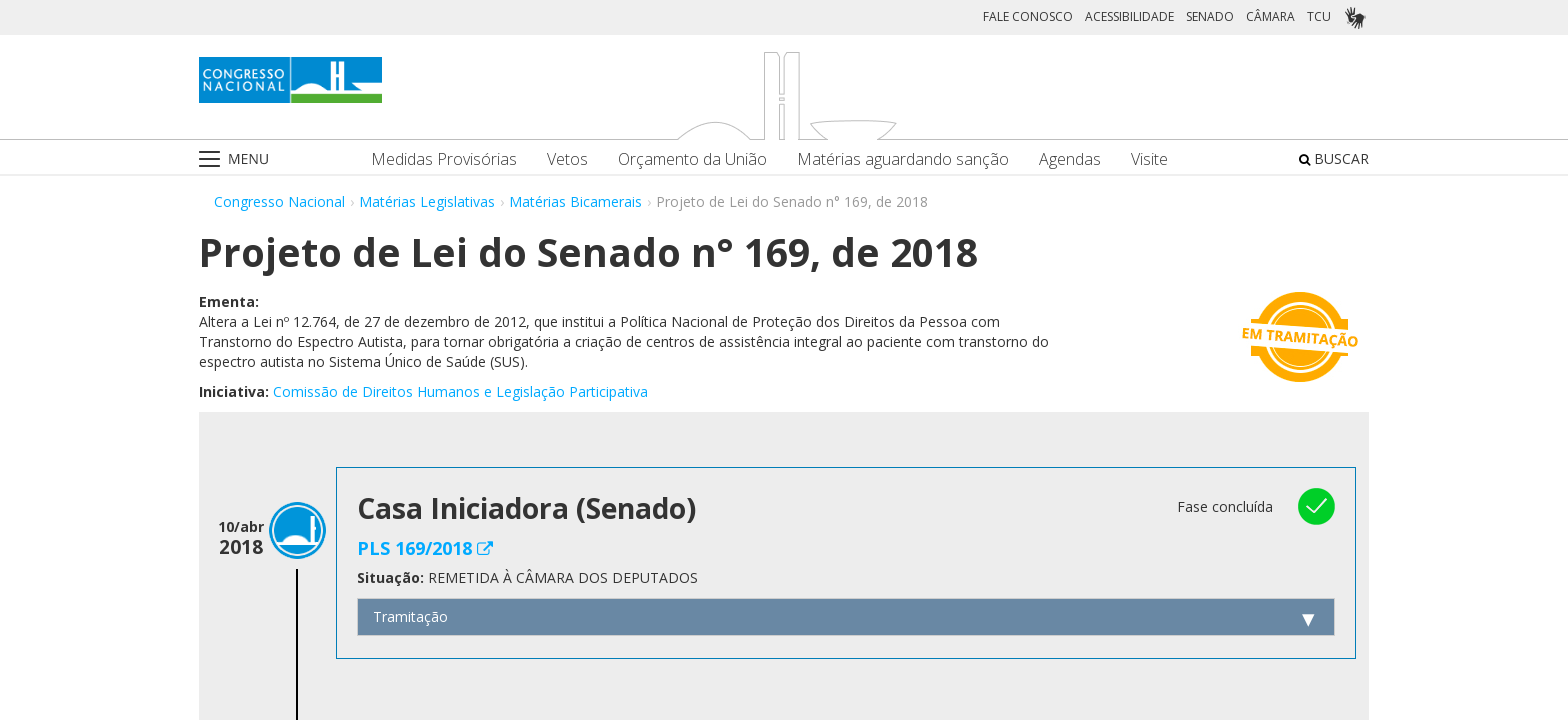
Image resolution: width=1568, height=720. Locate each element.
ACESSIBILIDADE (1129, 16)
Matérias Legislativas (427, 201)
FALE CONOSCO (1028, 16)
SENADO (1210, 16)
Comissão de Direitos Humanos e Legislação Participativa (460, 391)
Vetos (567, 159)
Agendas (1070, 159)
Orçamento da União (692, 159)
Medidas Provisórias (444, 159)
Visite (1149, 159)
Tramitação (410, 616)
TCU (1319, 16)
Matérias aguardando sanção (903, 159)
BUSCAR (1334, 158)
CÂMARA (1270, 16)
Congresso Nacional (279, 201)
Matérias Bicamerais (575, 201)
